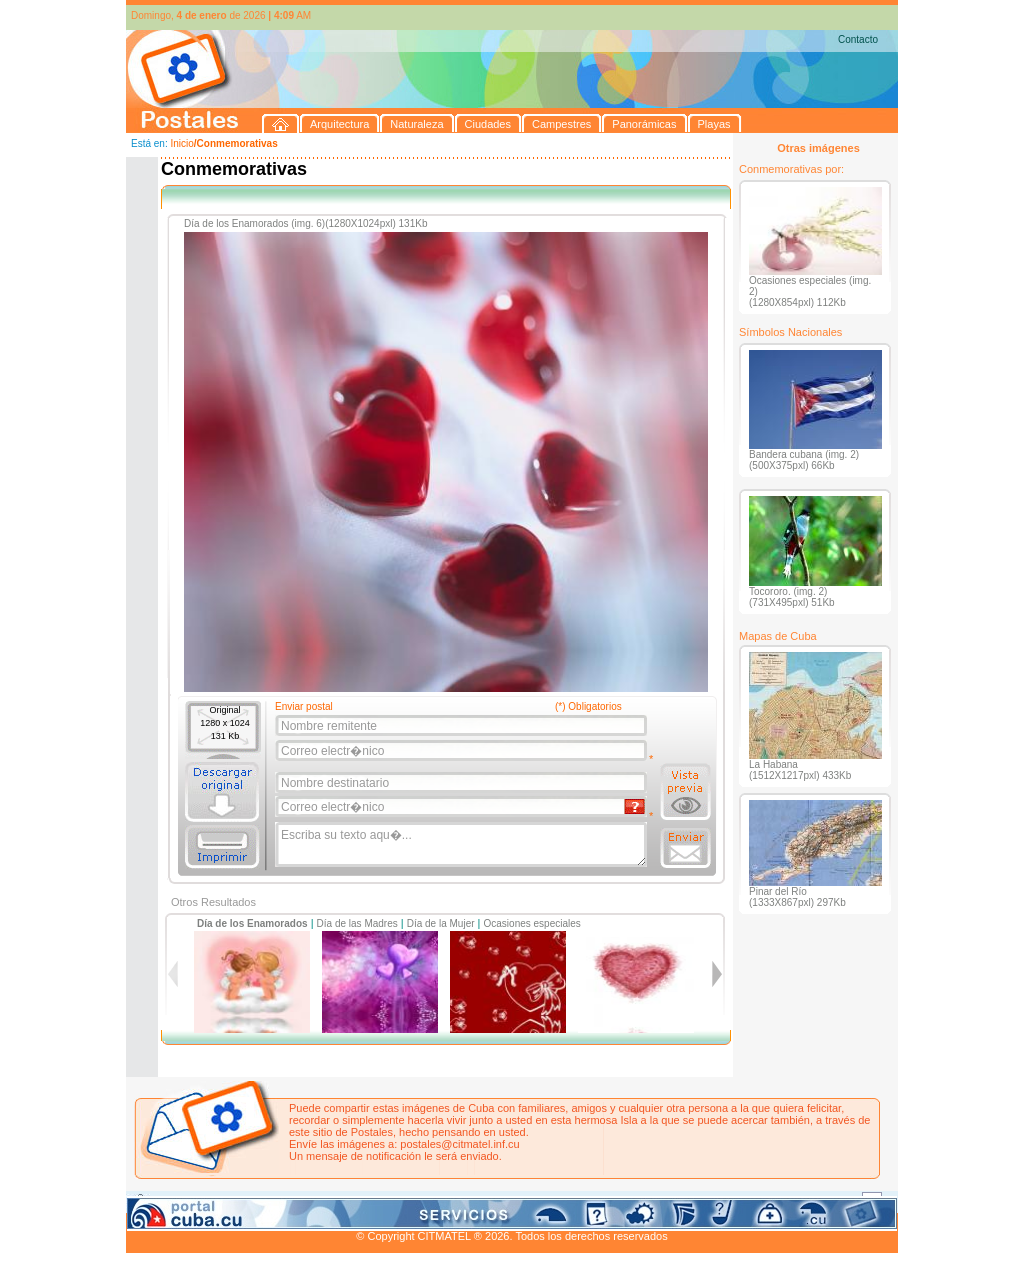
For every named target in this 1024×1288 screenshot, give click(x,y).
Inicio (181, 143)
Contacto (858, 39)
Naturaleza (255, 1201)
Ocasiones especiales (532, 923)
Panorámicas (447, 1201)
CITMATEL (599, 1224)
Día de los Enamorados (252, 923)
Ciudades (314, 1201)
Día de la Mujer (441, 923)
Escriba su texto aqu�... (462, 845)
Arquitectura (189, 1201)
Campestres (375, 1201)
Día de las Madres (357, 923)
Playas (504, 1201)
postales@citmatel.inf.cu (459, 1144)
